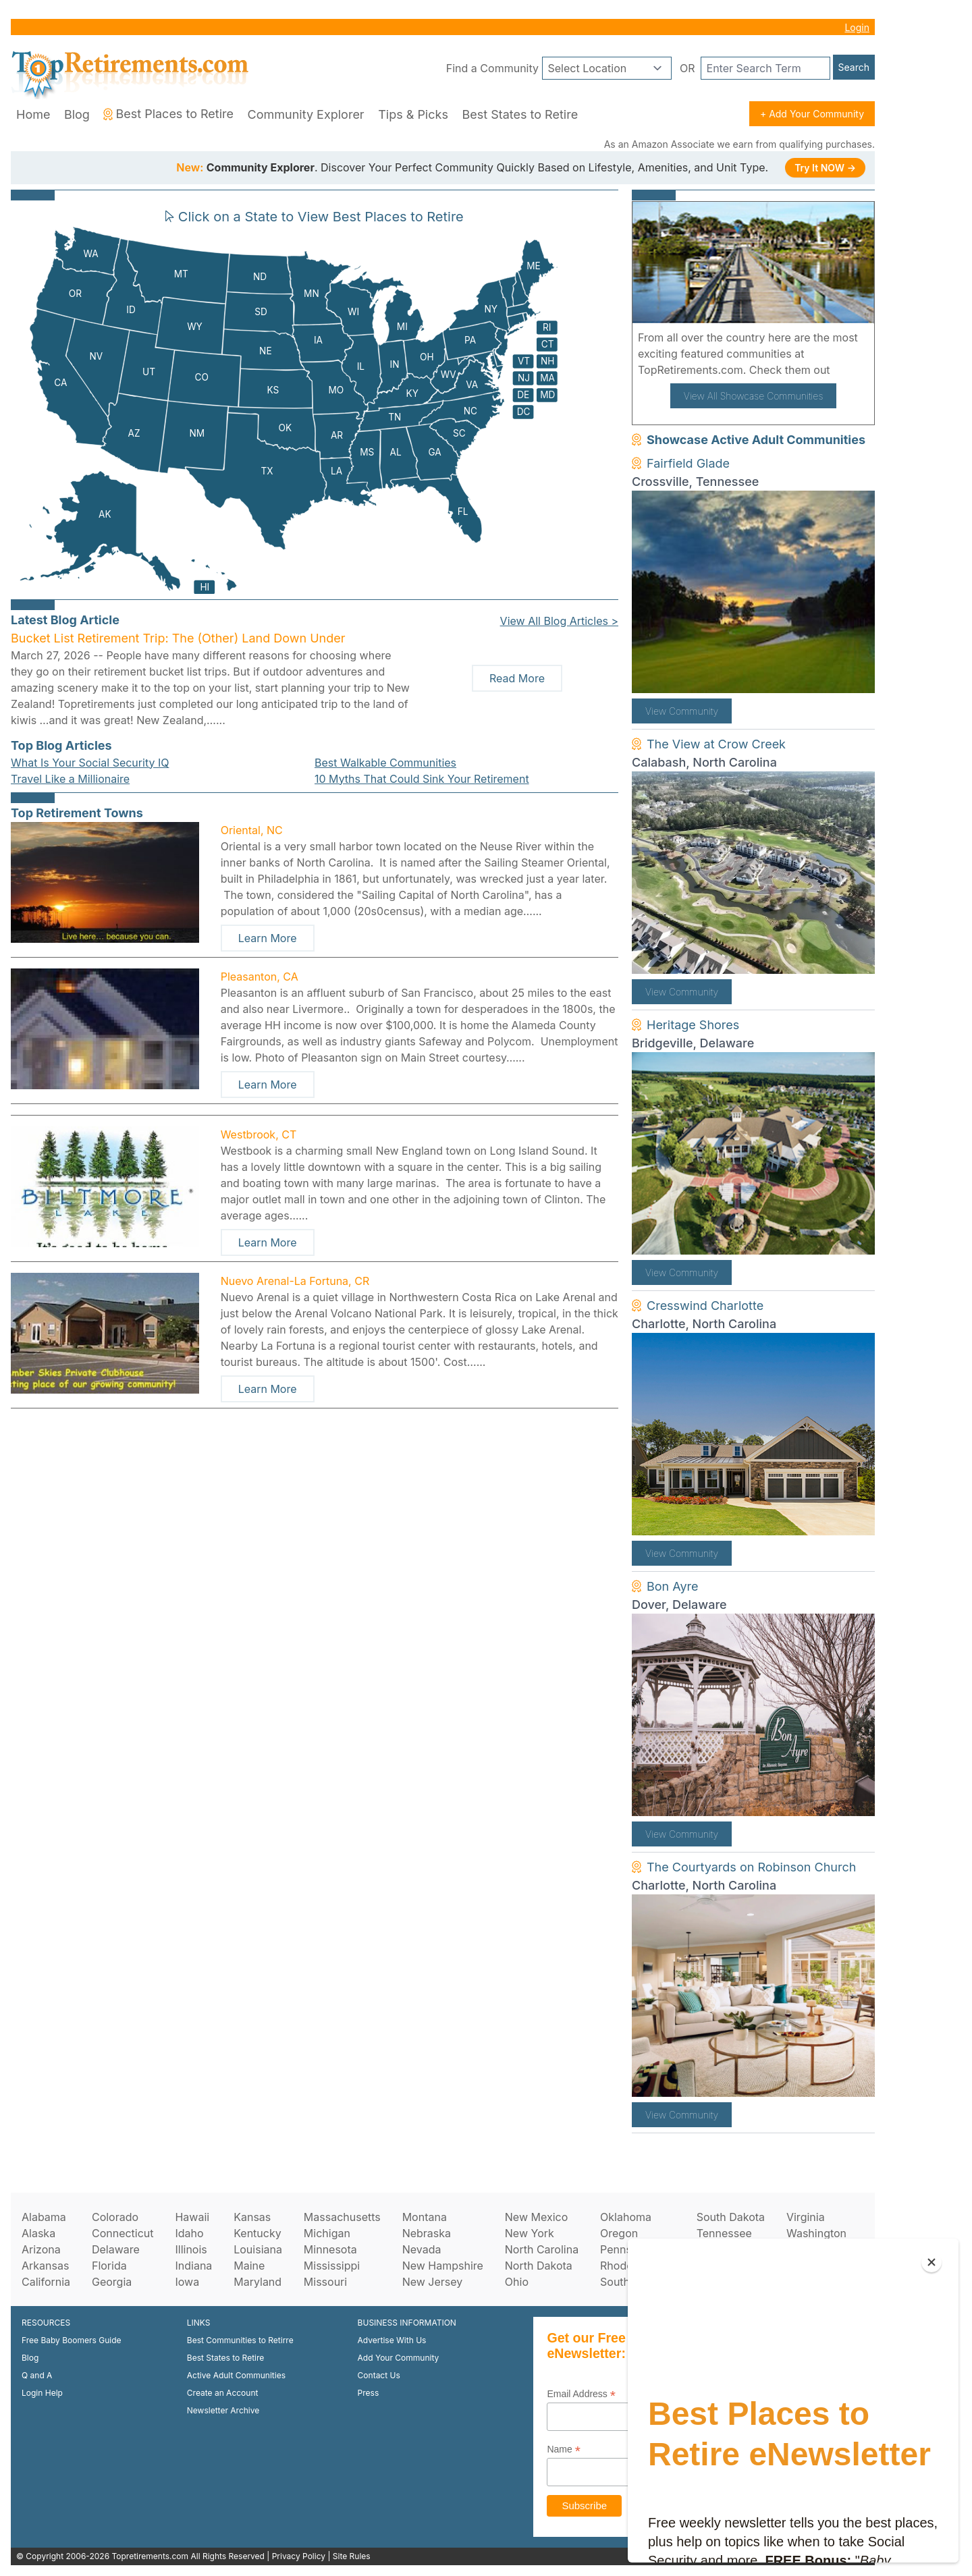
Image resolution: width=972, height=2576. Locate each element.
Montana (424, 2217)
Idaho (189, 2233)
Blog (77, 114)
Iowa (187, 2282)
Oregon (619, 2233)
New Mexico (536, 2217)
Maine (249, 2265)
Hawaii (192, 2217)
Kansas (252, 2217)
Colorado (115, 2217)
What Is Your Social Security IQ (90, 762)
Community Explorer (306, 114)
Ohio (517, 2282)
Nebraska (426, 2233)
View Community (681, 711)
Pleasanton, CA (259, 976)
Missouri (325, 2282)
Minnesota (330, 2249)
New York (529, 2233)
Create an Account (223, 2393)
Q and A (37, 2375)
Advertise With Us (392, 2340)
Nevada (421, 2249)
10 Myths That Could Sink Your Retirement (422, 779)
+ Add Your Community (812, 113)
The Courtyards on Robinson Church (751, 1867)
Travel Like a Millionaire (70, 779)
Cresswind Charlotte (705, 1305)
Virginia (805, 2217)
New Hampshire (442, 2265)
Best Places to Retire (168, 114)
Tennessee (724, 2233)
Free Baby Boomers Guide (72, 2340)
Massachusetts (342, 2217)
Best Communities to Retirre (240, 2340)
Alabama (44, 2217)
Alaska (38, 2233)
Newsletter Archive (223, 2410)
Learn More (267, 938)
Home (33, 114)
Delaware (116, 2249)
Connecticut (123, 2233)
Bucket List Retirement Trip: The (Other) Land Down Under (178, 638)
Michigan (327, 2233)
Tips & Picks (413, 114)
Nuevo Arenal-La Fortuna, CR (295, 1281)
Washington (816, 2233)
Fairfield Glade (688, 463)
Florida (109, 2265)
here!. (848, 370)
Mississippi (332, 2265)
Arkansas (45, 2265)
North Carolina (541, 2249)
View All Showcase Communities (754, 396)
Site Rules (352, 2556)
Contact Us (379, 2375)
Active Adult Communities (236, 2375)
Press (368, 2393)
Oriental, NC (252, 830)
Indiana (193, 2265)
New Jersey (432, 2282)
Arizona (41, 2249)
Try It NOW (825, 167)
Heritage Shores (693, 1025)
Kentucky (257, 2233)
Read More (517, 678)
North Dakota (538, 2265)
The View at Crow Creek (716, 744)
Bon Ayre (673, 1586)
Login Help (42, 2393)
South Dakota (731, 2217)
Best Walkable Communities (385, 762)
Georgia (112, 2282)
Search (853, 67)
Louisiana (258, 2249)
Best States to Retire (520, 114)
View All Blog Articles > (559, 621)
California (46, 2282)
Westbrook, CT (259, 1134)
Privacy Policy (298, 2556)
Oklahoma (625, 2217)
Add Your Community (398, 2358)
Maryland (257, 2282)
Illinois (191, 2249)
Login (856, 27)
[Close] (931, 2262)
